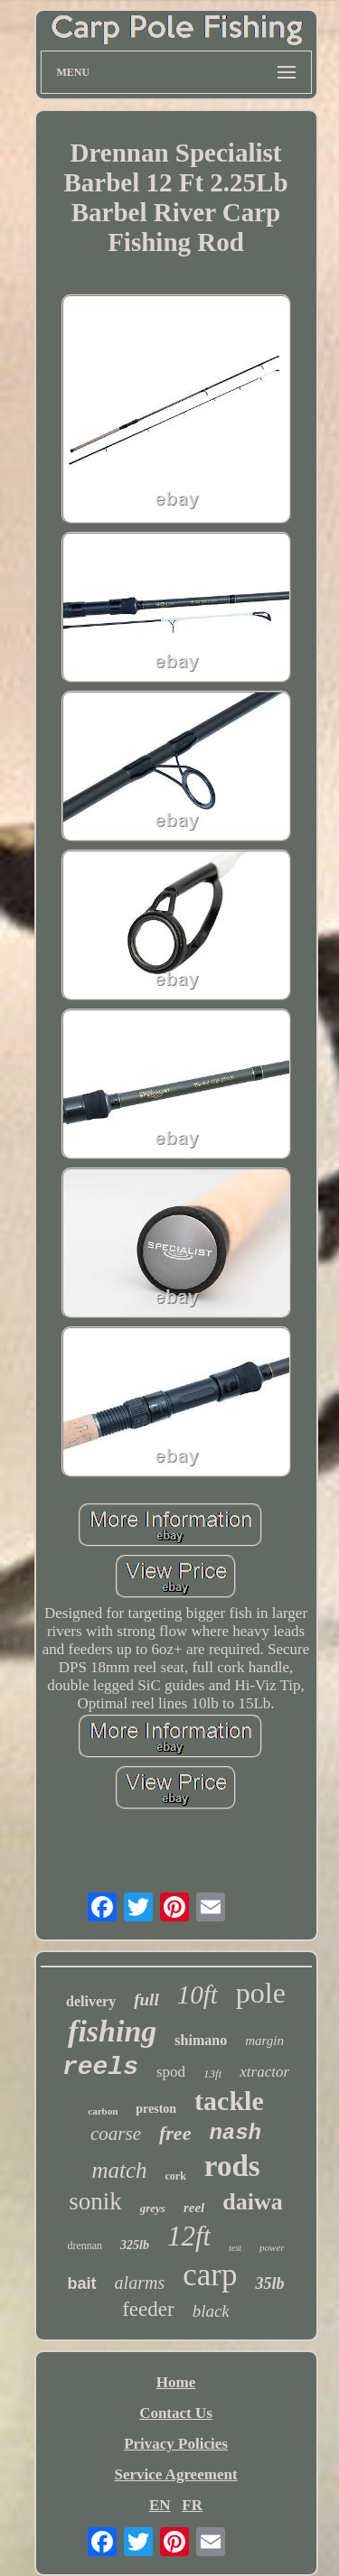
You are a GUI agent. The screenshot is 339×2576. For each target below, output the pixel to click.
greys (152, 2208)
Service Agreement (175, 2474)
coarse (115, 2133)
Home (175, 2382)
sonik (95, 2201)
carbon (103, 2111)
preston (156, 2109)
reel (194, 2207)
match (118, 2170)
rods (232, 2166)
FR (192, 2505)
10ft (197, 1994)
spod (170, 2071)
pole (261, 1992)
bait (82, 2283)
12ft (189, 2236)
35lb (269, 2283)
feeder (148, 2309)
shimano (200, 2040)
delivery (91, 2001)
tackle (229, 2101)
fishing (112, 2031)
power (272, 2247)
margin (264, 2040)
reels (100, 2067)
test (235, 2248)
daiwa (252, 2202)
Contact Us (175, 2413)
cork (175, 2176)
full (146, 1999)
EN (160, 2505)
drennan (84, 2245)
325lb (134, 2245)
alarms (140, 2282)
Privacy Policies (176, 2443)
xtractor (264, 2071)
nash (235, 2133)
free (175, 2133)
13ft (212, 2073)
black (211, 2311)
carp (210, 2274)
